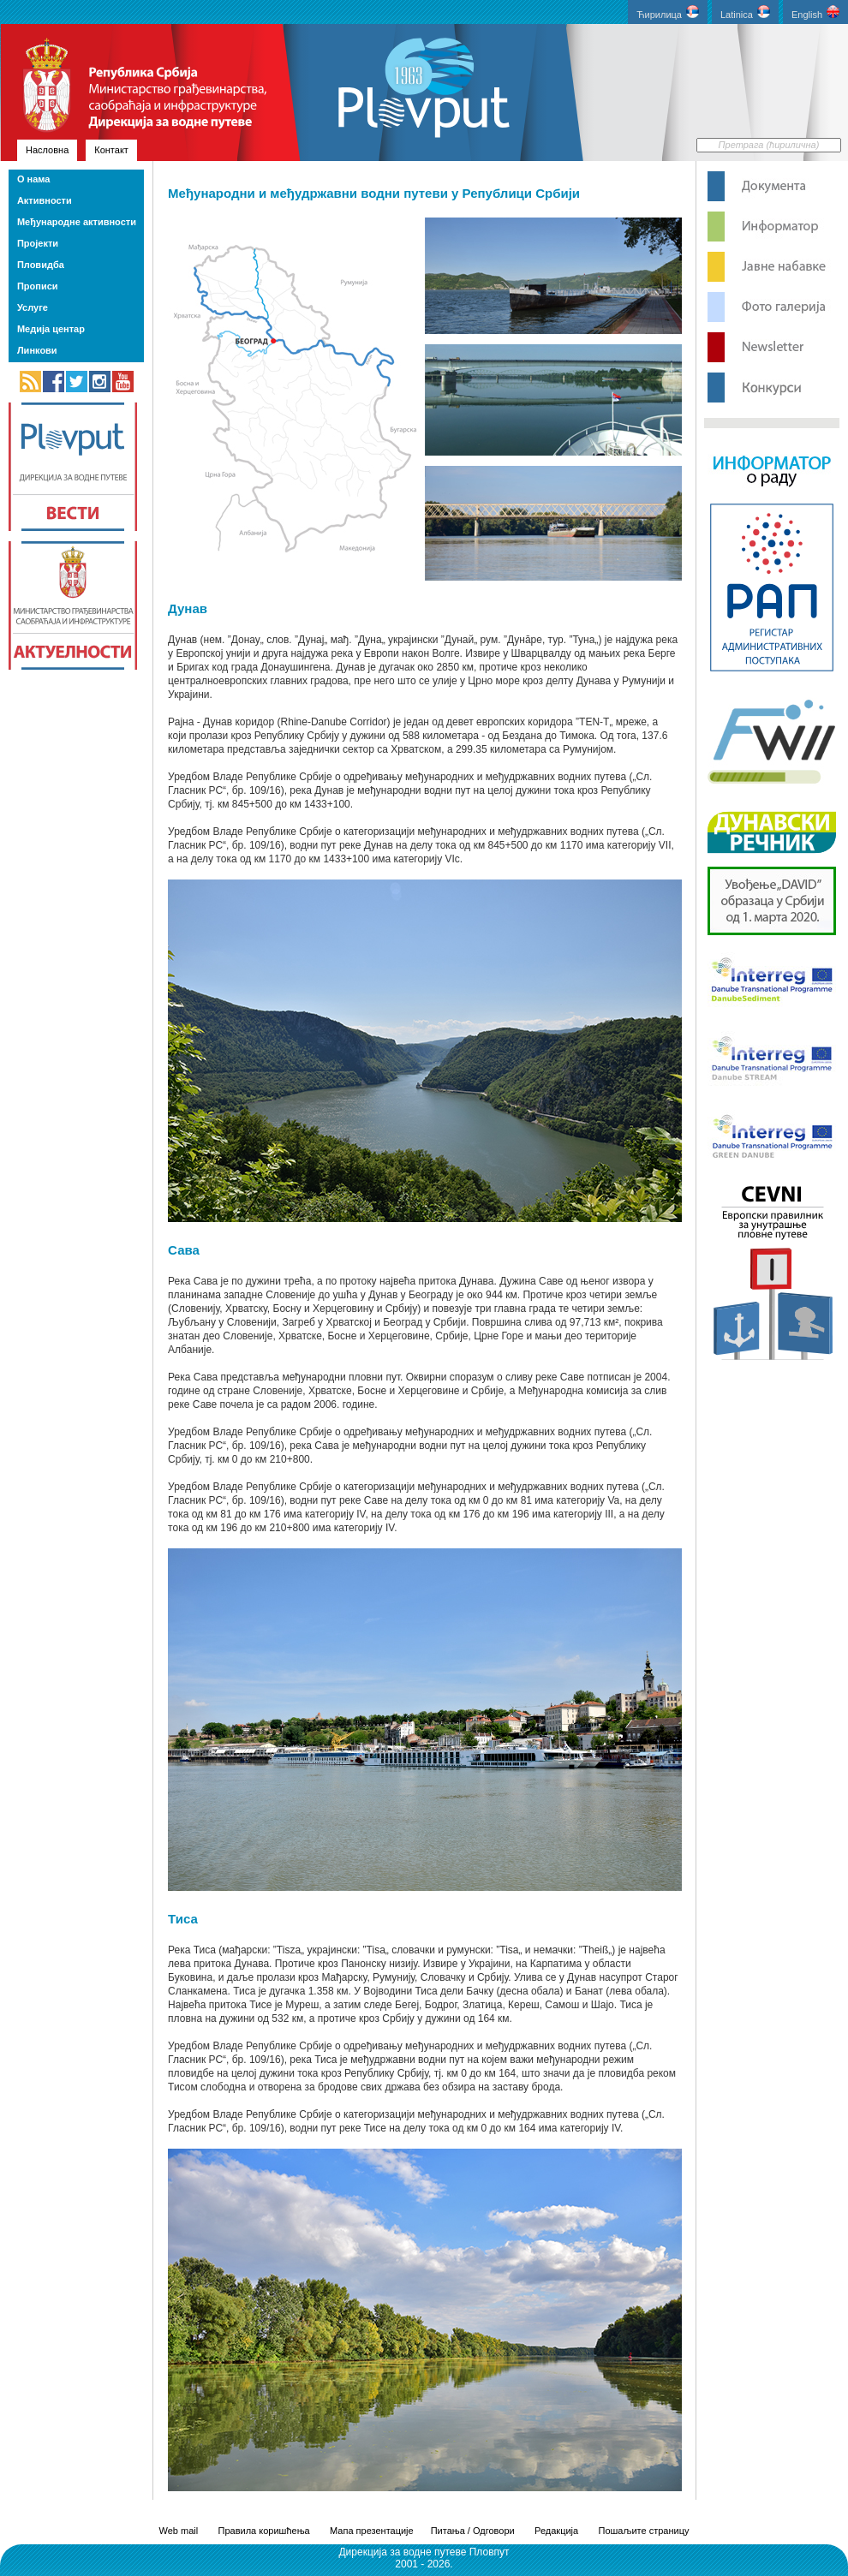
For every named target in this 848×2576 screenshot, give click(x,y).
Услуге (32, 307)
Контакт (111, 150)
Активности (44, 200)
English (815, 12)
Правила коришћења (264, 2530)
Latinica (745, 12)
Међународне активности (76, 222)
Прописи (37, 286)
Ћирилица (667, 12)
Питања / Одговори (473, 2530)
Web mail (179, 2530)
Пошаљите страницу (643, 2530)
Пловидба (40, 264)
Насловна (47, 150)
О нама (33, 179)
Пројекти (37, 243)
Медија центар (51, 329)
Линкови (37, 350)
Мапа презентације (372, 2530)
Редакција (556, 2530)
